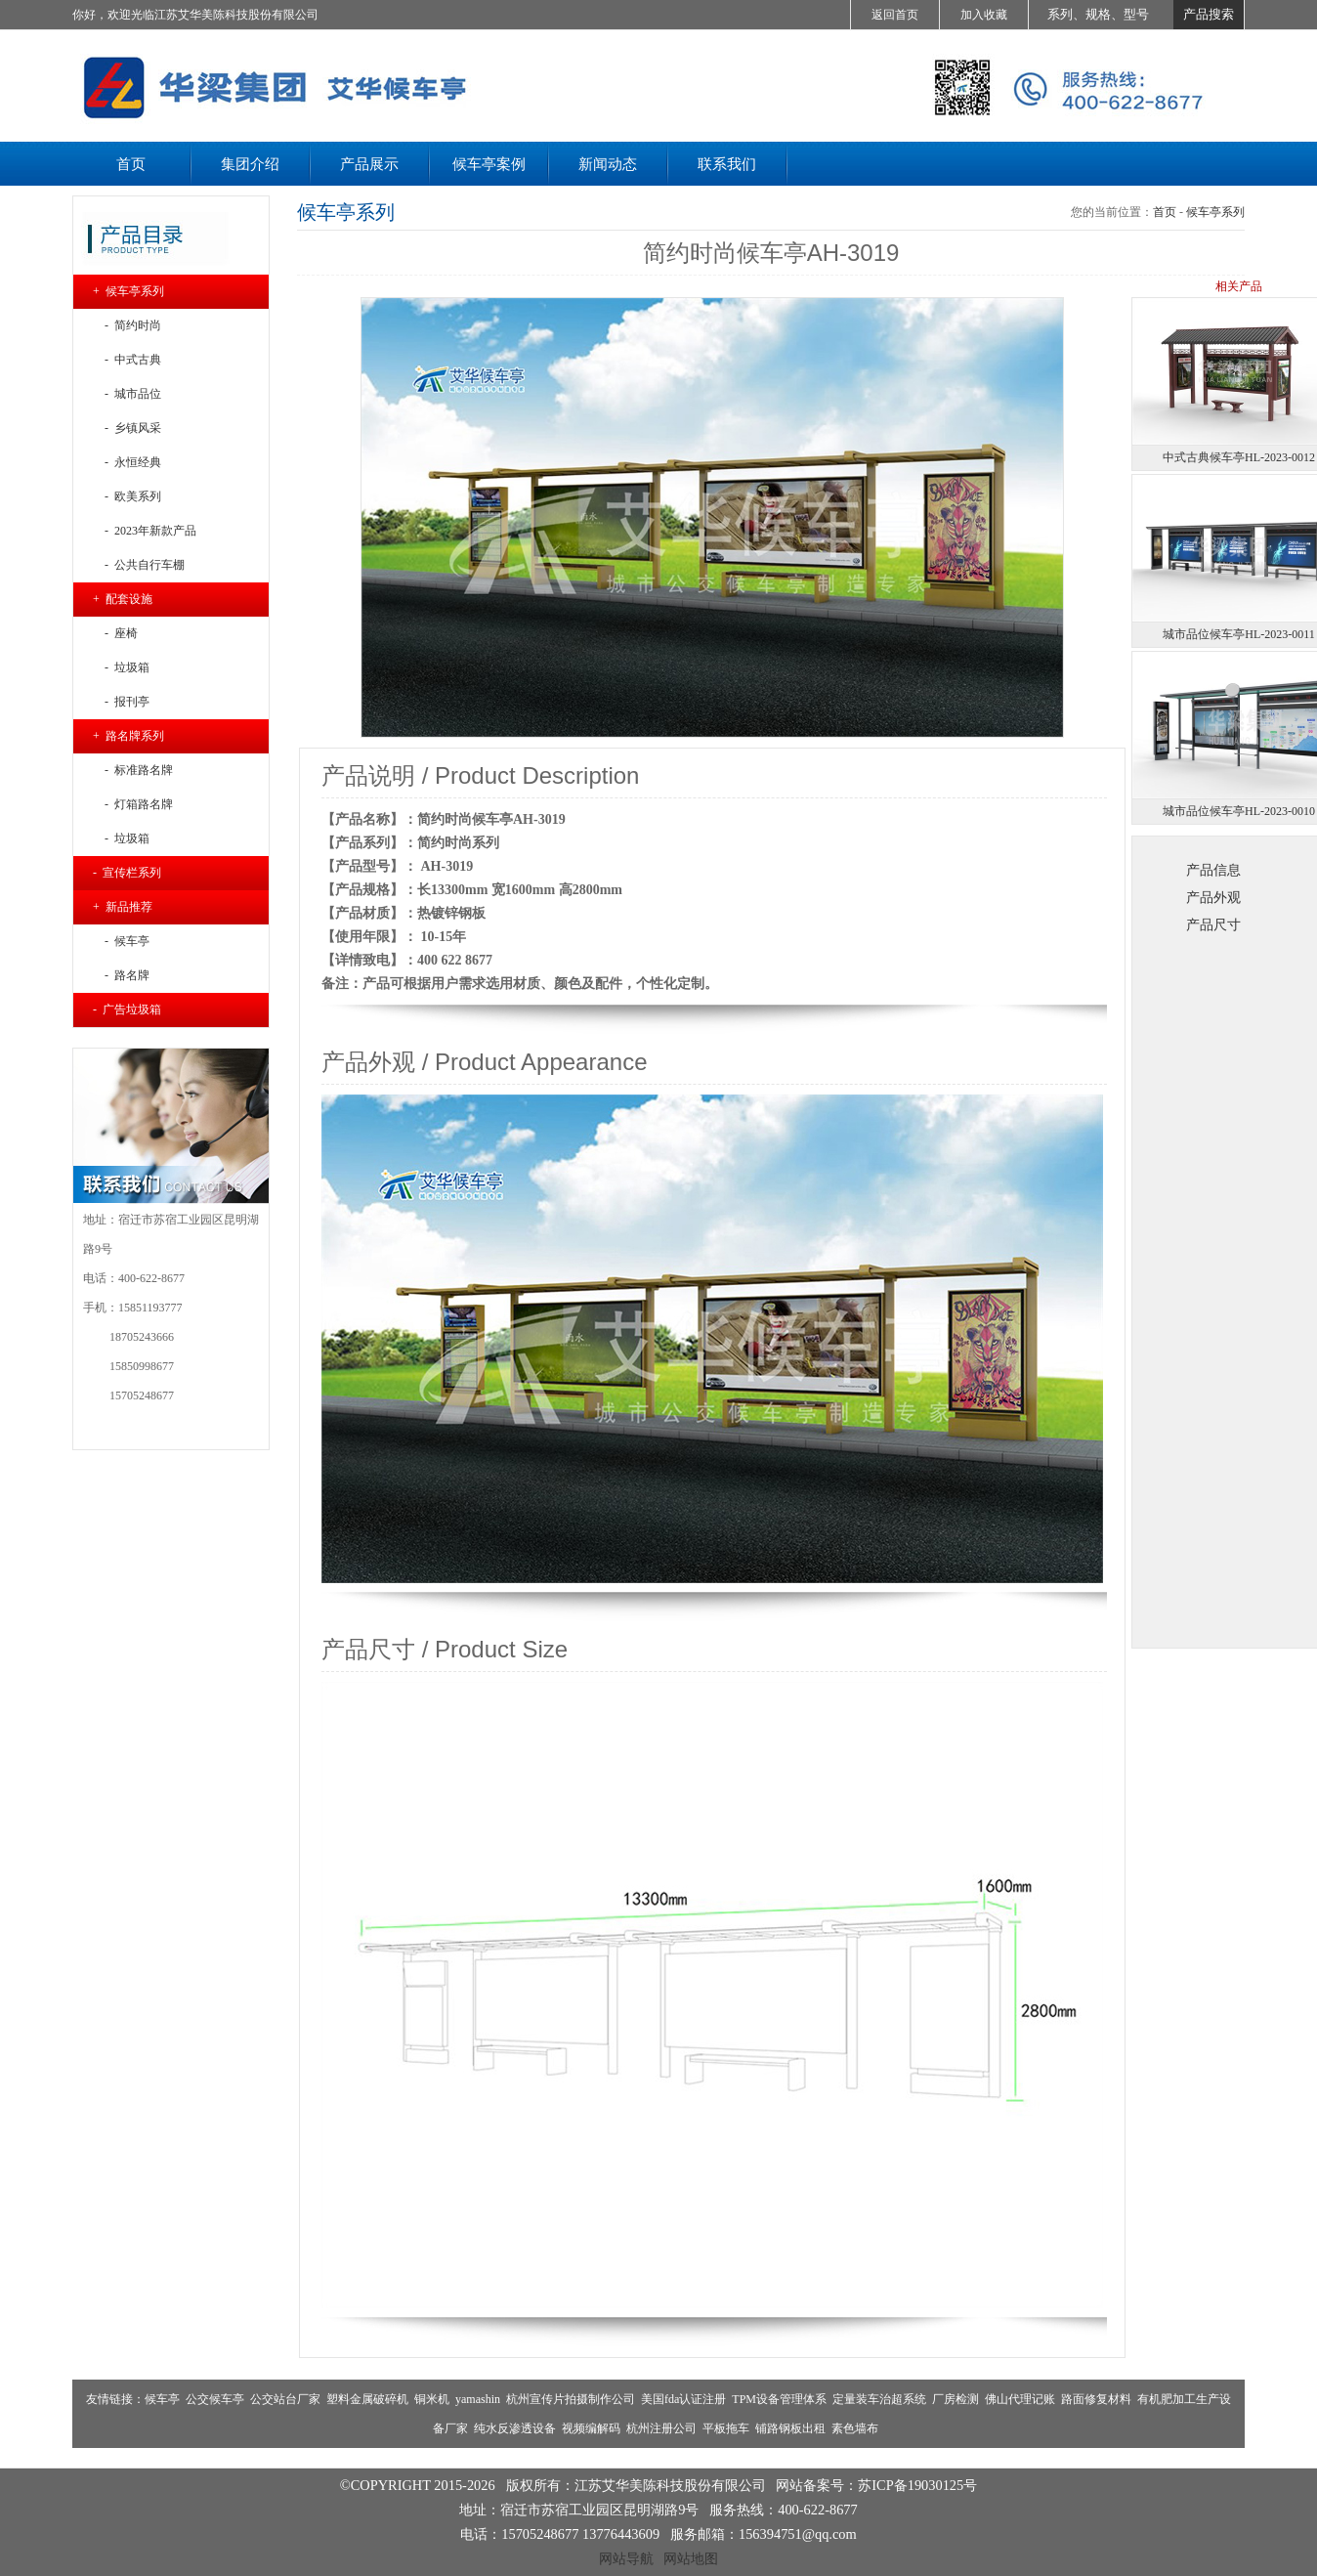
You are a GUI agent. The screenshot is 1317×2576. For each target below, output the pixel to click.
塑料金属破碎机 (367, 2399)
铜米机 (431, 2399)
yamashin (477, 2399)
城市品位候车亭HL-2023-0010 (1239, 811)
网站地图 (690, 2558)
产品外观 (1213, 897)
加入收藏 (983, 14)
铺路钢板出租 (790, 2428)
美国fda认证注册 (683, 2399)
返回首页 (894, 14)
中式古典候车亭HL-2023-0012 (1239, 457)
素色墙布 (854, 2428)
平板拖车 (725, 2428)
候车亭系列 (1215, 212)
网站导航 (626, 2558)
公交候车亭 (215, 2399)
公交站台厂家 (285, 2399)
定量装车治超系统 (879, 2399)
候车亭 (162, 2399)
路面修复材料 (1096, 2399)
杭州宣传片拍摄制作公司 (570, 2399)
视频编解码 (591, 2428)
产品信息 (1213, 870)
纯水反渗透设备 (515, 2428)
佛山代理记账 (1020, 2399)
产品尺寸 (1213, 924)
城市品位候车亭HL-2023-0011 (1239, 634)
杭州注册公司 (661, 2428)
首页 (1164, 212)
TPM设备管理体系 (779, 2399)
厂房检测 (955, 2399)
